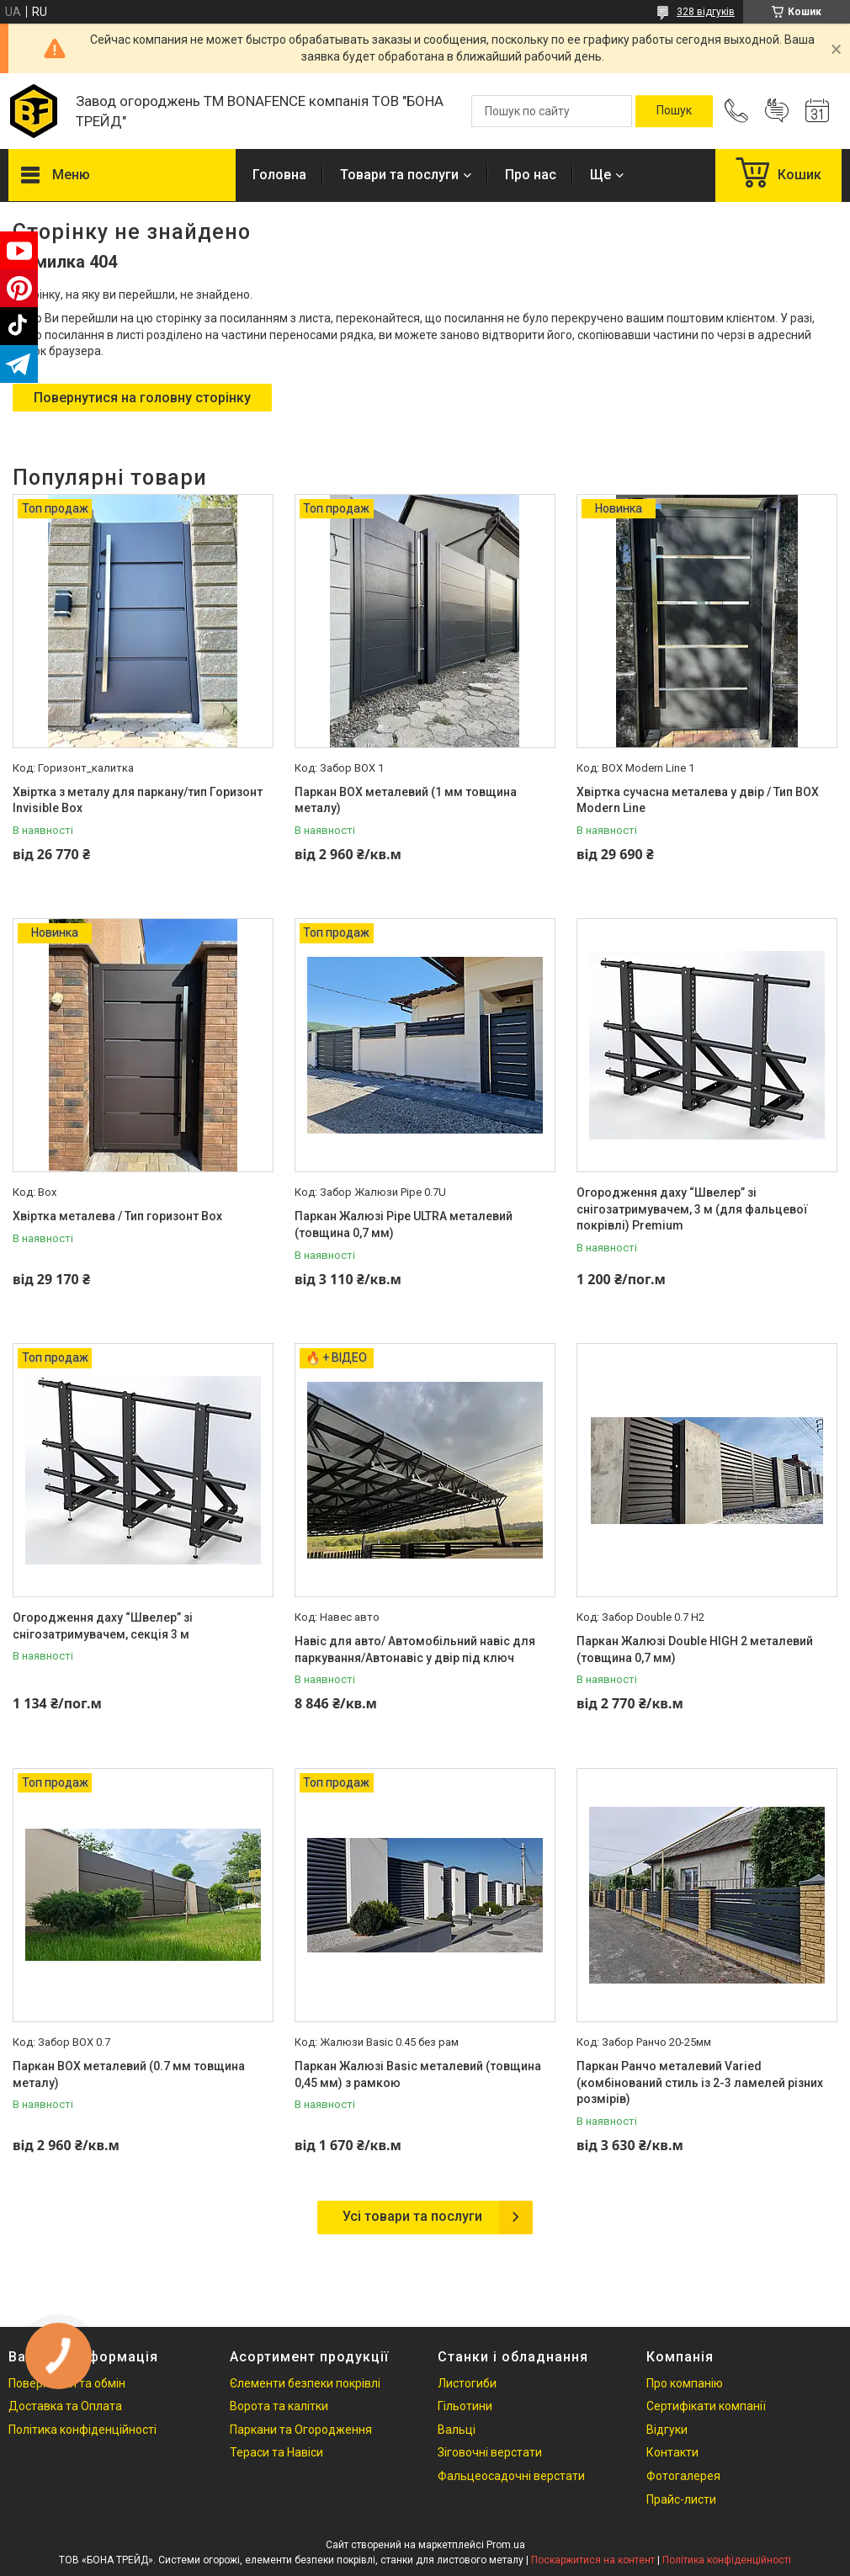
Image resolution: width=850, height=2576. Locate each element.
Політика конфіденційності (82, 2429)
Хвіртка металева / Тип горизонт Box (117, 1216)
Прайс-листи (681, 2499)
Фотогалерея (683, 2476)
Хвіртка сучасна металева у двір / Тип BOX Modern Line (697, 800)
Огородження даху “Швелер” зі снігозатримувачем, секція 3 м (103, 1626)
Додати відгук (777, 111)
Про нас (530, 175)
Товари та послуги (399, 175)
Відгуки (667, 2429)
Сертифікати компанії (706, 2406)
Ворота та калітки (279, 2406)
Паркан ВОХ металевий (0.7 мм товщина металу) (129, 2074)
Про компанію (684, 2383)
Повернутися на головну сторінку (142, 398)
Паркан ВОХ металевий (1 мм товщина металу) (406, 800)
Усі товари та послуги (412, 2216)
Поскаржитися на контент (593, 2560)
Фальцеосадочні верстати (511, 2476)
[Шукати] (674, 111)
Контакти (672, 2452)
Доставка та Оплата (65, 2406)
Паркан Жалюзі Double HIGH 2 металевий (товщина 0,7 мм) (694, 1649)
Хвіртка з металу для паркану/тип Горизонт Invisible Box (138, 800)
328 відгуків (706, 12)
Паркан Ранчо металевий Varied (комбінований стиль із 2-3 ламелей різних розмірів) (699, 2082)
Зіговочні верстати (490, 2452)
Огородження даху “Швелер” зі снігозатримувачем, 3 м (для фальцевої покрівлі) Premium (692, 1209)
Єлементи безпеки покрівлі (305, 2383)
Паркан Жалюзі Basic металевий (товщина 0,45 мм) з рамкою (418, 2074)
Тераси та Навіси (276, 2452)
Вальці (456, 2429)
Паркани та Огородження (301, 2429)
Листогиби (467, 2383)
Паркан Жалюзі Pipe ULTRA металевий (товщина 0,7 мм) (404, 1224)
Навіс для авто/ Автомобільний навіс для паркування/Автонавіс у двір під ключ (415, 1649)
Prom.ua (505, 2545)
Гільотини (465, 2406)
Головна (279, 175)
